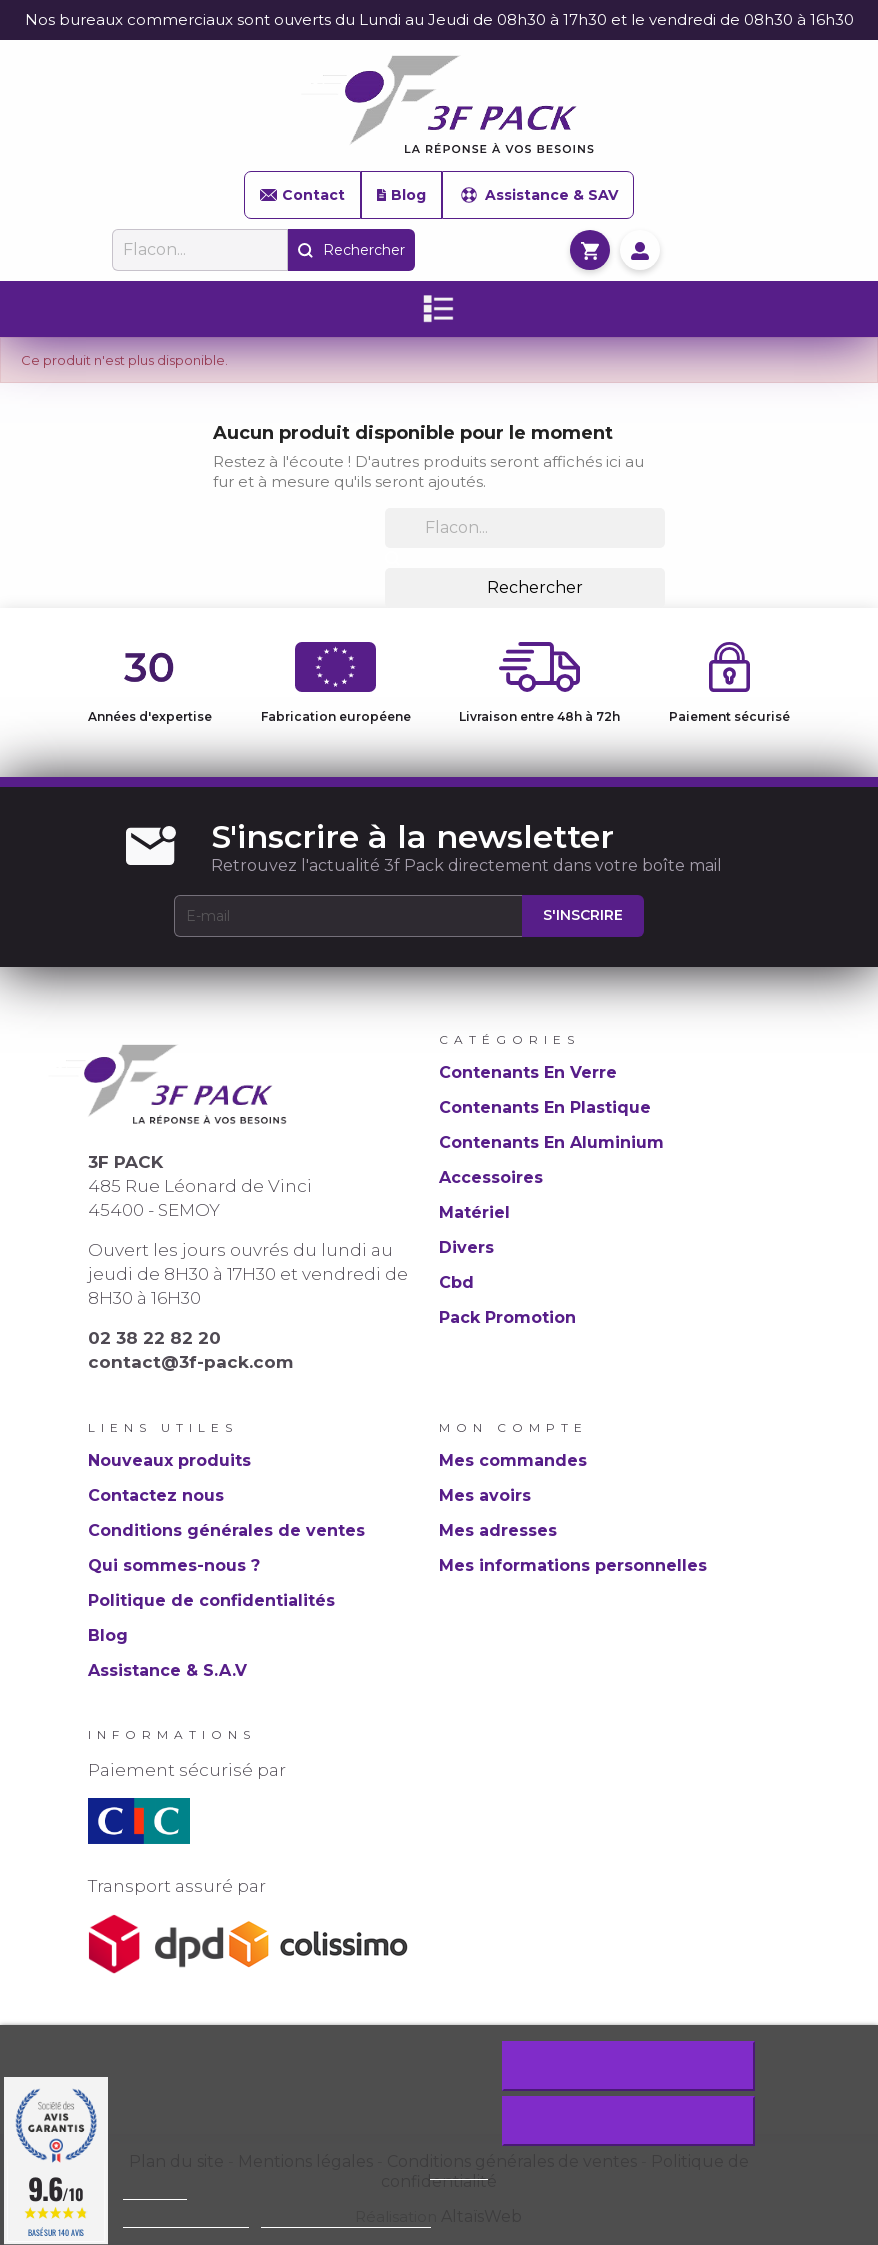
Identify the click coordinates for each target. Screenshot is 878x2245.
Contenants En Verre (528, 1072)
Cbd (456, 1282)
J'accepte (628, 2121)
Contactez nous (156, 1495)
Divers (466, 1247)
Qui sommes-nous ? (174, 1565)
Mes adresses (498, 1530)
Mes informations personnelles (573, 1565)
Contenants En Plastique (545, 1107)
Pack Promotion (507, 1317)
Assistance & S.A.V (167, 1670)
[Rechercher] (200, 250)
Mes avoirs (485, 1495)
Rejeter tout (628, 2066)
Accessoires (491, 1177)
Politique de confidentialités (211, 1600)
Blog (401, 195)
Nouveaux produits (169, 1460)
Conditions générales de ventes (226, 1530)
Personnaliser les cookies (346, 2218)
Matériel (474, 1212)
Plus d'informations (186, 2218)
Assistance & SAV (538, 195)
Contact (302, 195)
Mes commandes (513, 1460)
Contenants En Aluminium (551, 1142)
